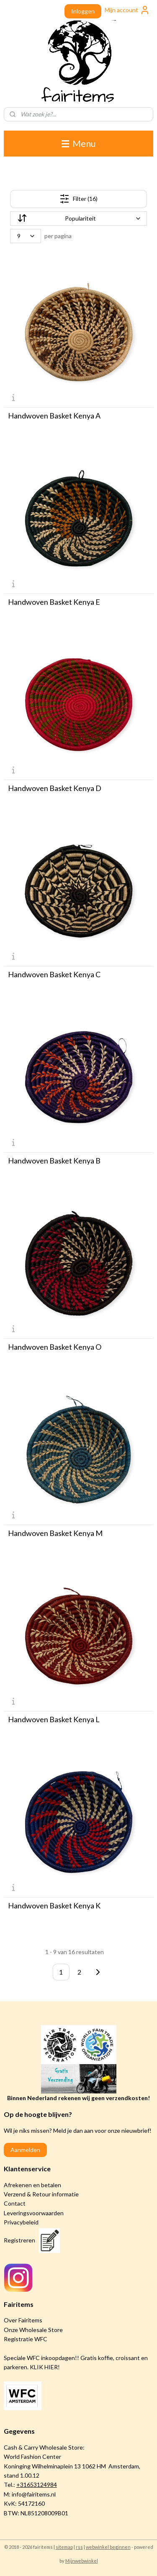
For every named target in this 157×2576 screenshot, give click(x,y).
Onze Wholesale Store (33, 2329)
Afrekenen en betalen (32, 2184)
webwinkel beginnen (108, 2547)
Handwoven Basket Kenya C (54, 974)
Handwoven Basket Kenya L (54, 1719)
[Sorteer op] (78, 218)
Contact (15, 2203)
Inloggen (83, 11)
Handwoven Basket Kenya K (54, 1905)
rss (79, 2547)
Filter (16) (78, 199)
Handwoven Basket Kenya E (54, 602)
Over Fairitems (23, 2320)
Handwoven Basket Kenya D (54, 788)
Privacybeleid (21, 2222)
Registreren (19, 2240)
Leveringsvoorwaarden (34, 2212)
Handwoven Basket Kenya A (54, 415)
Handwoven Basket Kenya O (54, 1347)
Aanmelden (25, 2149)
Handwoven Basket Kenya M (55, 1533)
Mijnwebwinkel (81, 2560)
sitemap (64, 2547)
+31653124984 (36, 2484)
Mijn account (127, 10)
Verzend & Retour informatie (41, 2194)
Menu (78, 143)
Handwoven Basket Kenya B (54, 1160)
